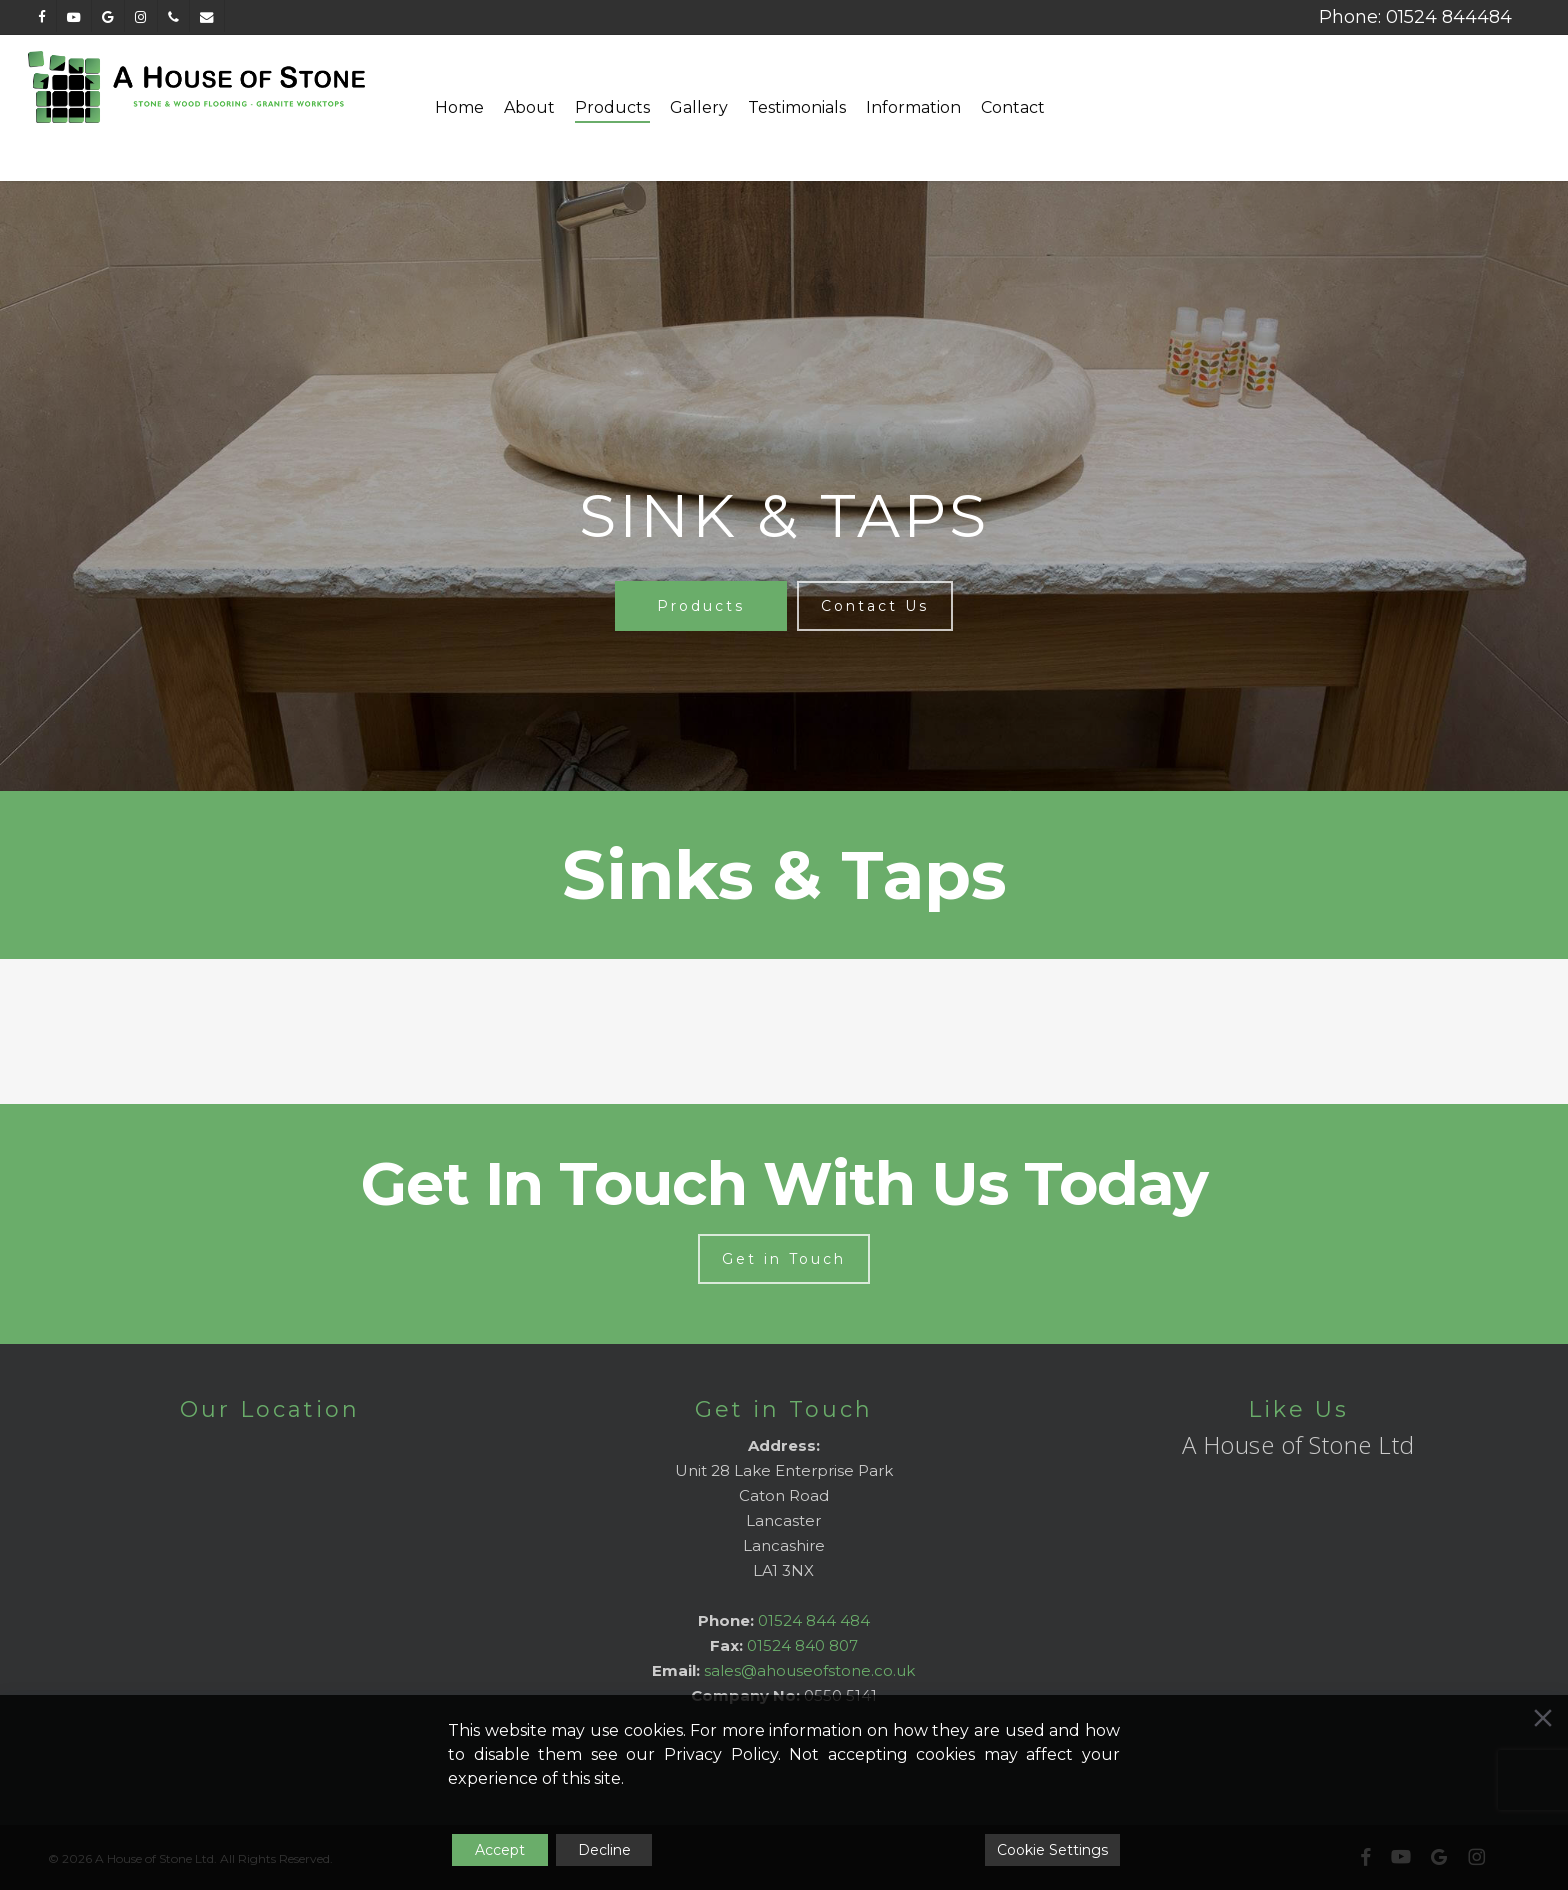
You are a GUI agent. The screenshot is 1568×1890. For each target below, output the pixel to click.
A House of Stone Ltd (1298, 1444)
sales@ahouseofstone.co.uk (809, 1670)
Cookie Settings (1052, 1850)
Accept (500, 1850)
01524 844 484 (814, 1620)
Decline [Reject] (604, 1850)
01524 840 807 (802, 1645)
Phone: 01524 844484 (1415, 17)
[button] (701, 606)
